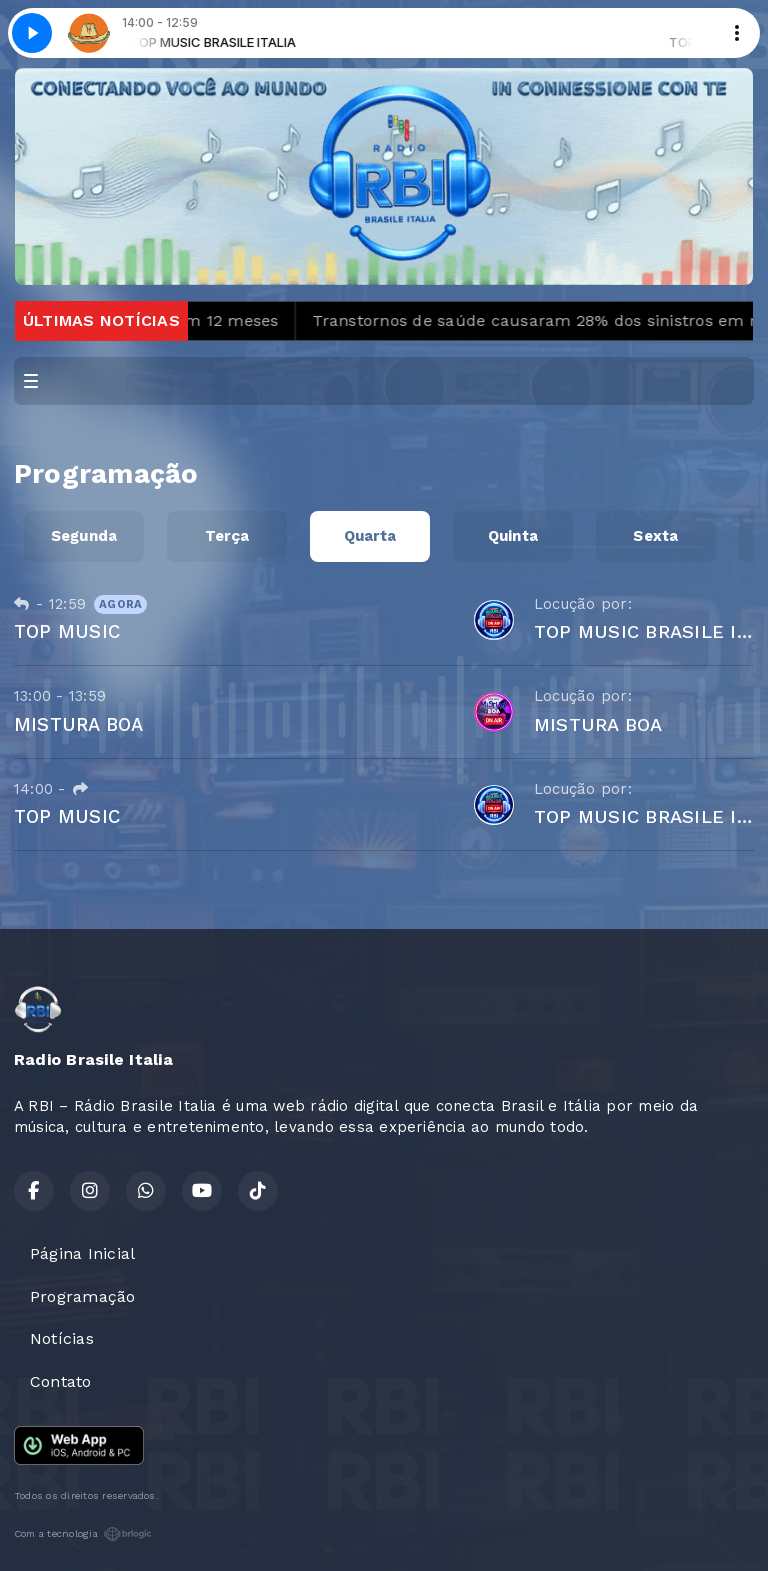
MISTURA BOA (79, 724)
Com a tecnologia (83, 1534)
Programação (83, 1296)
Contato (61, 1381)
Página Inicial (82, 1253)
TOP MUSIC (67, 631)
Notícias (62, 1338)
